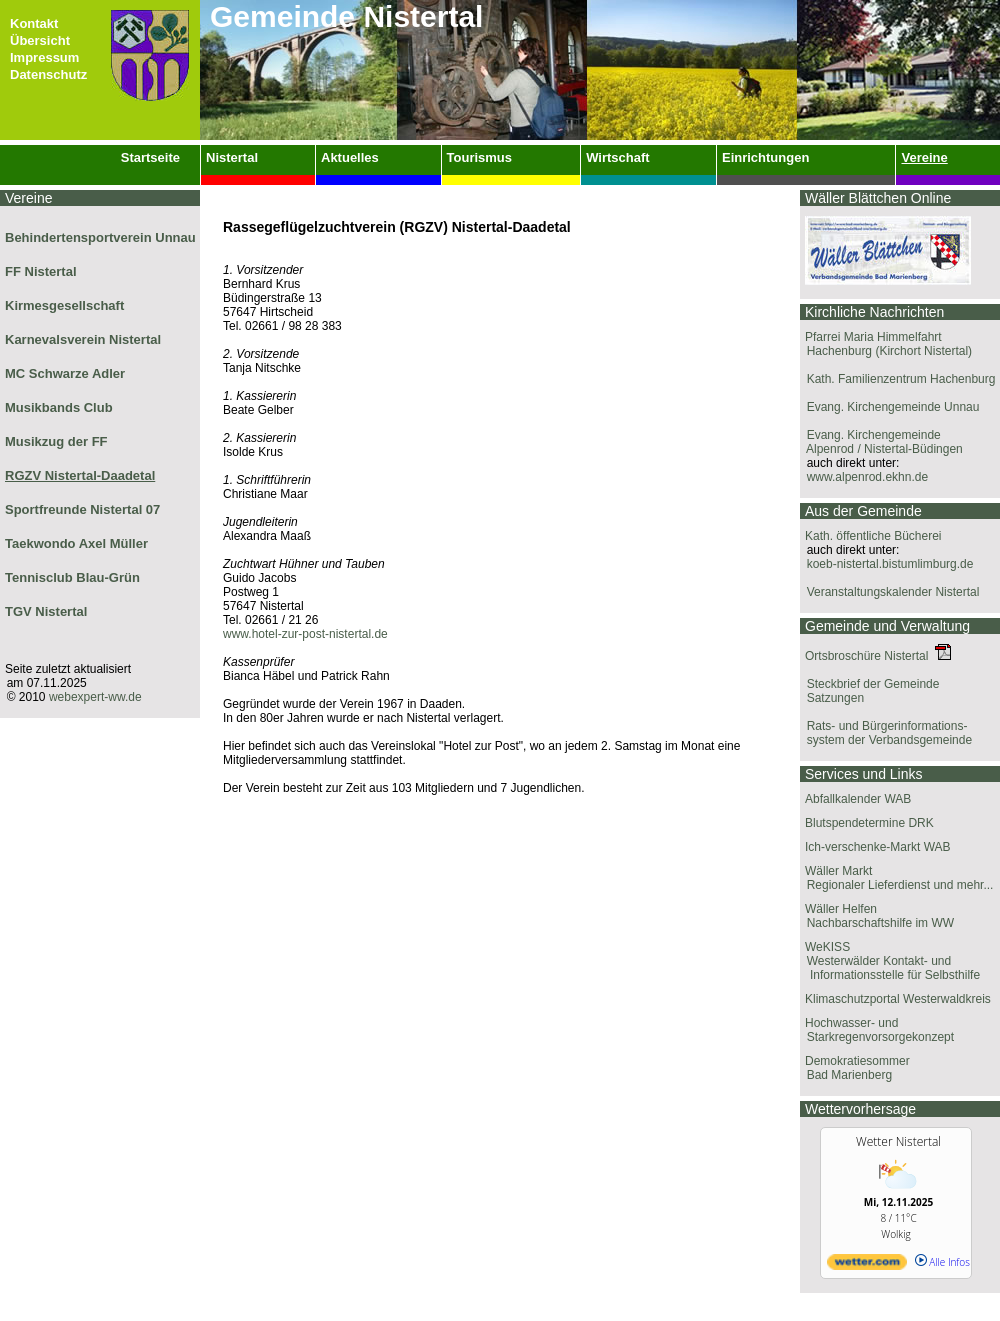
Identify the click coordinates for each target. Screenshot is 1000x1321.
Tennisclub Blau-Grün (72, 577)
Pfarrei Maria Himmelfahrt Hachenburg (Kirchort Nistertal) (886, 344)
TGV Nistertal (46, 611)
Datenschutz (48, 74)
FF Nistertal (41, 271)
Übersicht (40, 40)
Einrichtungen (765, 157)
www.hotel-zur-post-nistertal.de (305, 634)
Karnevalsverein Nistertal (83, 339)
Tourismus (480, 157)
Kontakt (34, 23)
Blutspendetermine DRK (869, 823)
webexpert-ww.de (95, 697)
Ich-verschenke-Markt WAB (878, 847)
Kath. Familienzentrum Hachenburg (897, 379)
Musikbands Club (59, 407)
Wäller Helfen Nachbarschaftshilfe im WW (877, 916)
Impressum (44, 57)
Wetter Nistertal (898, 1141)
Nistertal (232, 157)
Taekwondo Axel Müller (76, 543)
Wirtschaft (617, 157)
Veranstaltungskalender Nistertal (889, 592)
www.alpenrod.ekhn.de (864, 477)
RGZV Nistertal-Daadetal (80, 475)
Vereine (924, 157)
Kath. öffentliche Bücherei (873, 536)
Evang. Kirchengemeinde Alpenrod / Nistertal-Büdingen (881, 442)
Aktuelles (350, 157)
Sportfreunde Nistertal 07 (82, 509)
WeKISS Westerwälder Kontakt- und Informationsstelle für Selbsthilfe (890, 961)
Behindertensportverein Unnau (100, 237)
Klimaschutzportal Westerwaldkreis (898, 999)
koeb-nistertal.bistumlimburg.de (886, 564)
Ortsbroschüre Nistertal (878, 656)
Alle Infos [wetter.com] (942, 1262)
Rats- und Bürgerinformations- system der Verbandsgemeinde (886, 733)
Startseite (150, 157)
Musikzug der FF (56, 441)
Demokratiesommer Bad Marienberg (855, 1068)
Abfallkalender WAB (858, 799)
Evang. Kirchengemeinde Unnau (889, 407)
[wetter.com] (867, 1266)
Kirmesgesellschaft (64, 305)
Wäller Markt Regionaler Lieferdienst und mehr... (896, 878)
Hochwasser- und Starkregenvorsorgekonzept (877, 1030)
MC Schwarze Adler (65, 373)
